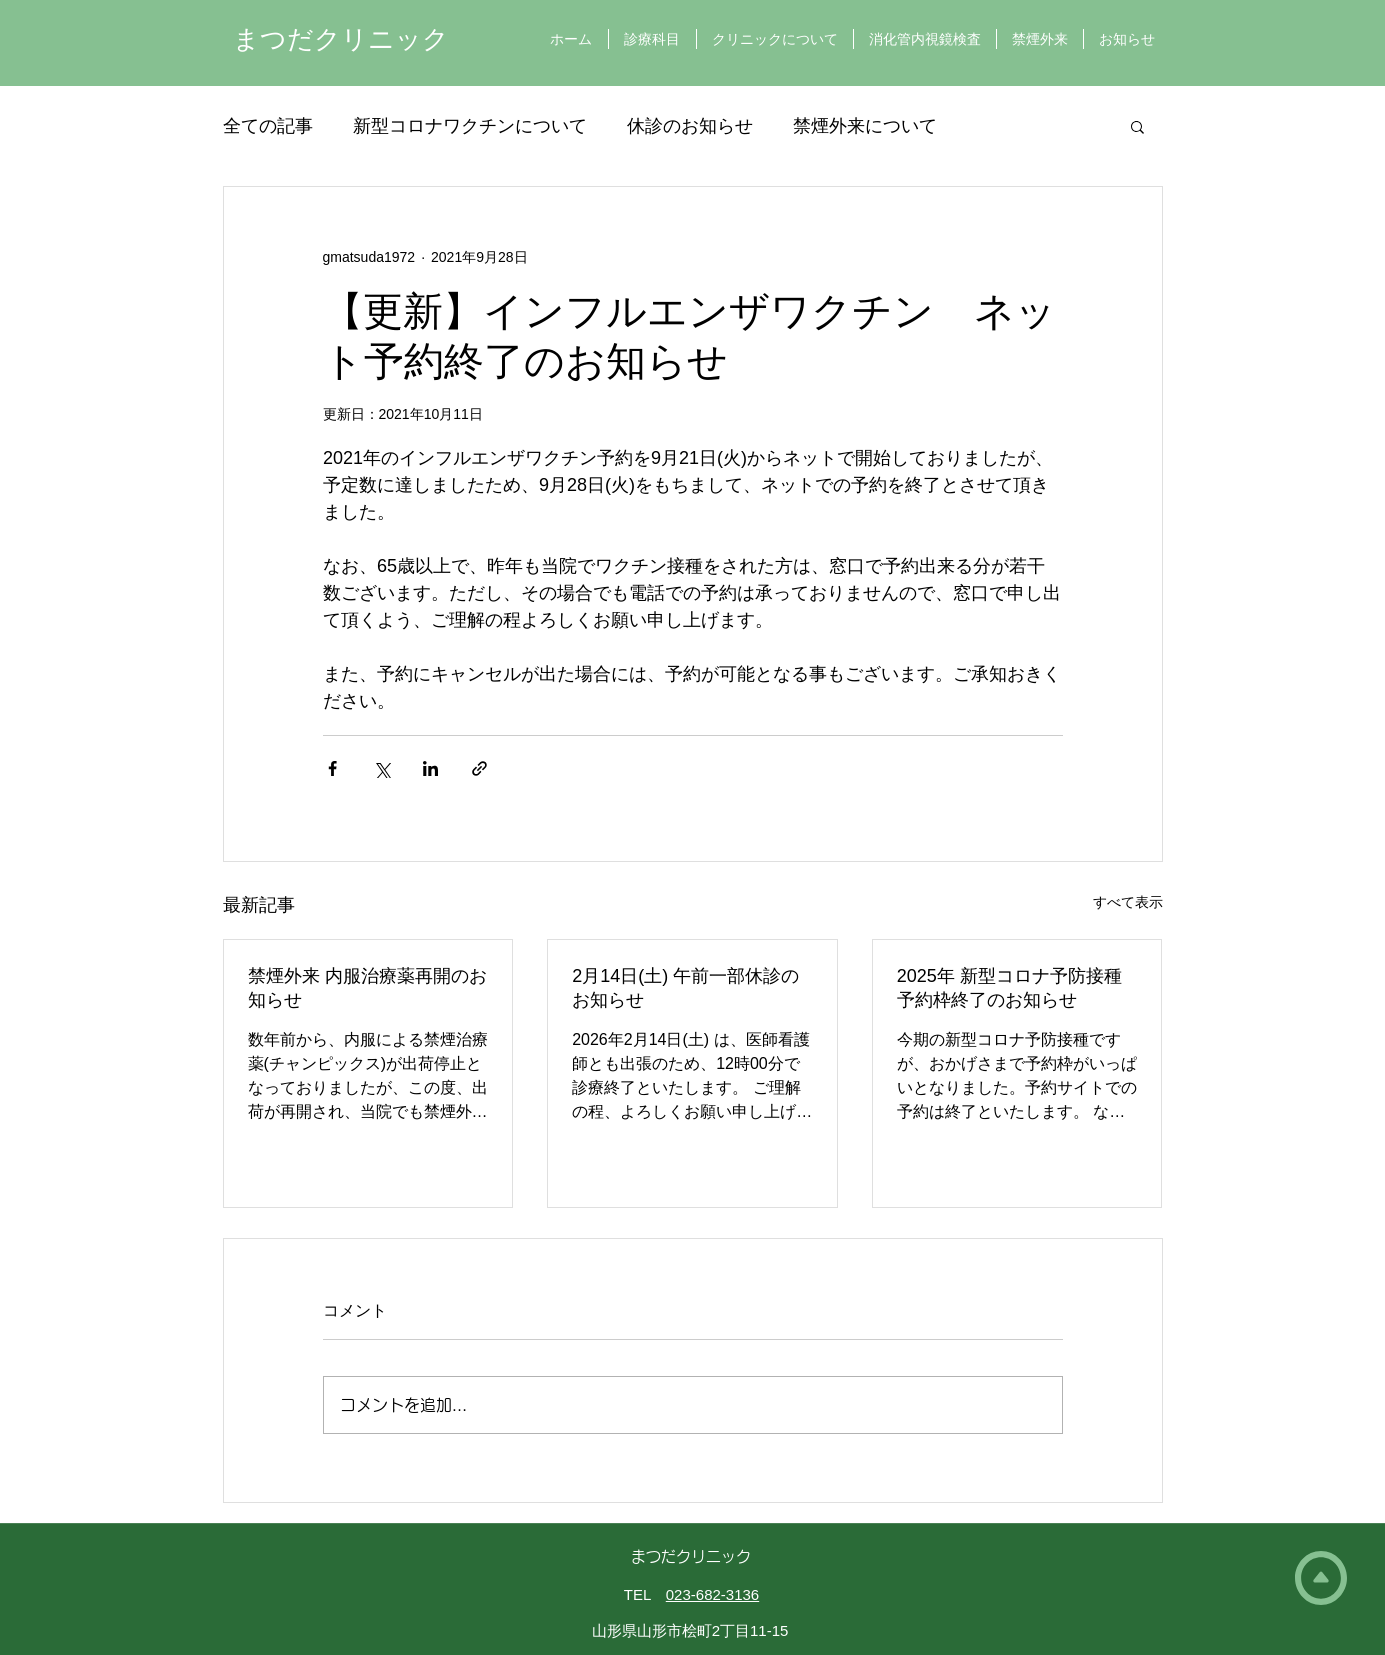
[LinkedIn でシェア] (430, 768)
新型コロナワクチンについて (470, 126)
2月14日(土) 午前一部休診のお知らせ (685, 988)
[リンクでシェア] (479, 768)
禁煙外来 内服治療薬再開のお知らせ (367, 988)
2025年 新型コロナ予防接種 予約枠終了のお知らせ (1009, 988)
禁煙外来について (865, 126)
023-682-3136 (712, 1594)
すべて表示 (1128, 902)
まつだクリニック (341, 39)
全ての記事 (268, 126)
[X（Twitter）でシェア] (381, 768)
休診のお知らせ (690, 126)
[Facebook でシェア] (332, 768)
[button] (1137, 126)
